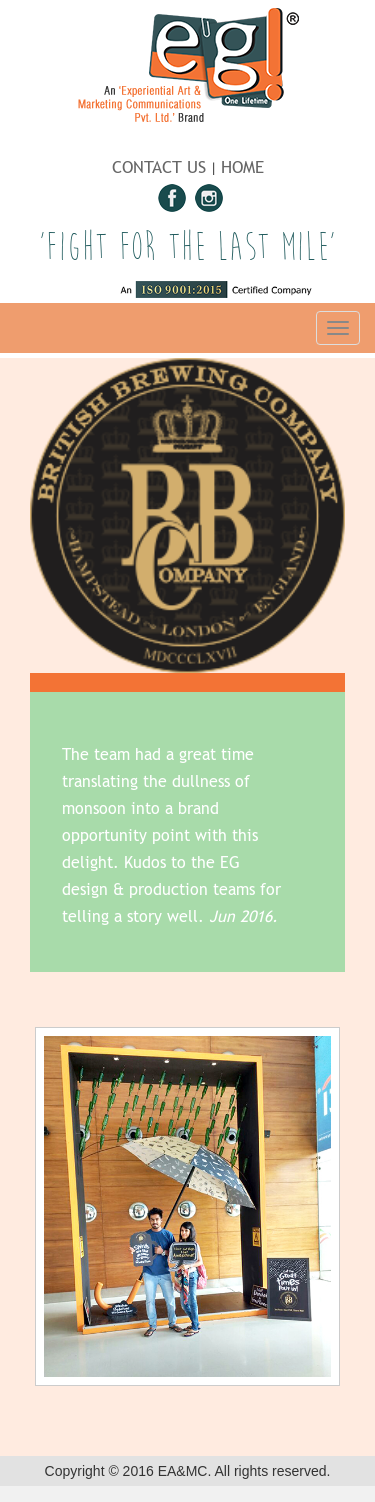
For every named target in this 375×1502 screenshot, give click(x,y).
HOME (242, 167)
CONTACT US (159, 167)
